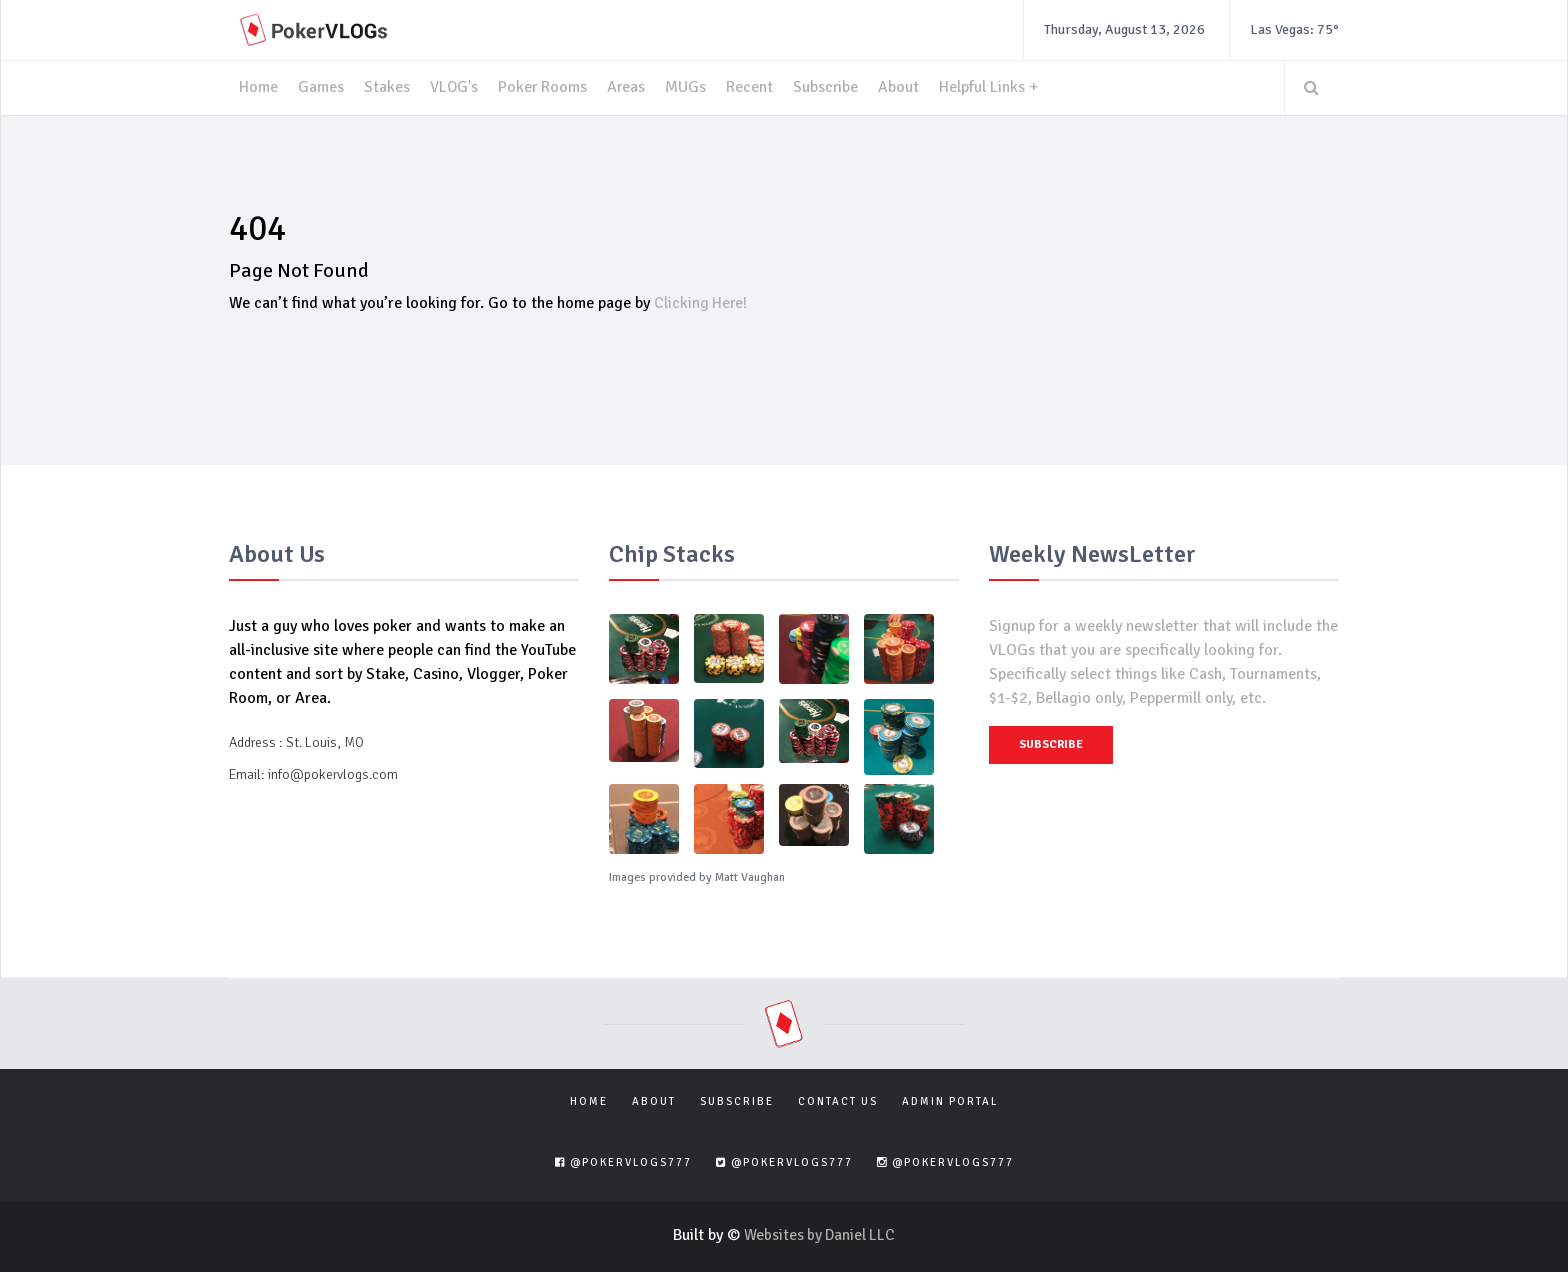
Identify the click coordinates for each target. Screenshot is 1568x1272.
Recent (752, 88)
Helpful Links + (992, 88)
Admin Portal (950, 1100)
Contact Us (838, 1100)
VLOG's (454, 88)
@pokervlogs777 (623, 1162)
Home (258, 88)
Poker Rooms (544, 88)
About (902, 88)
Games (321, 88)
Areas (628, 88)
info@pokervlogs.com (333, 773)
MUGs (688, 88)
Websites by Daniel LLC (820, 1234)
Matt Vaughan (750, 876)
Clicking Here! (702, 303)
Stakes (387, 88)
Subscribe (829, 88)
